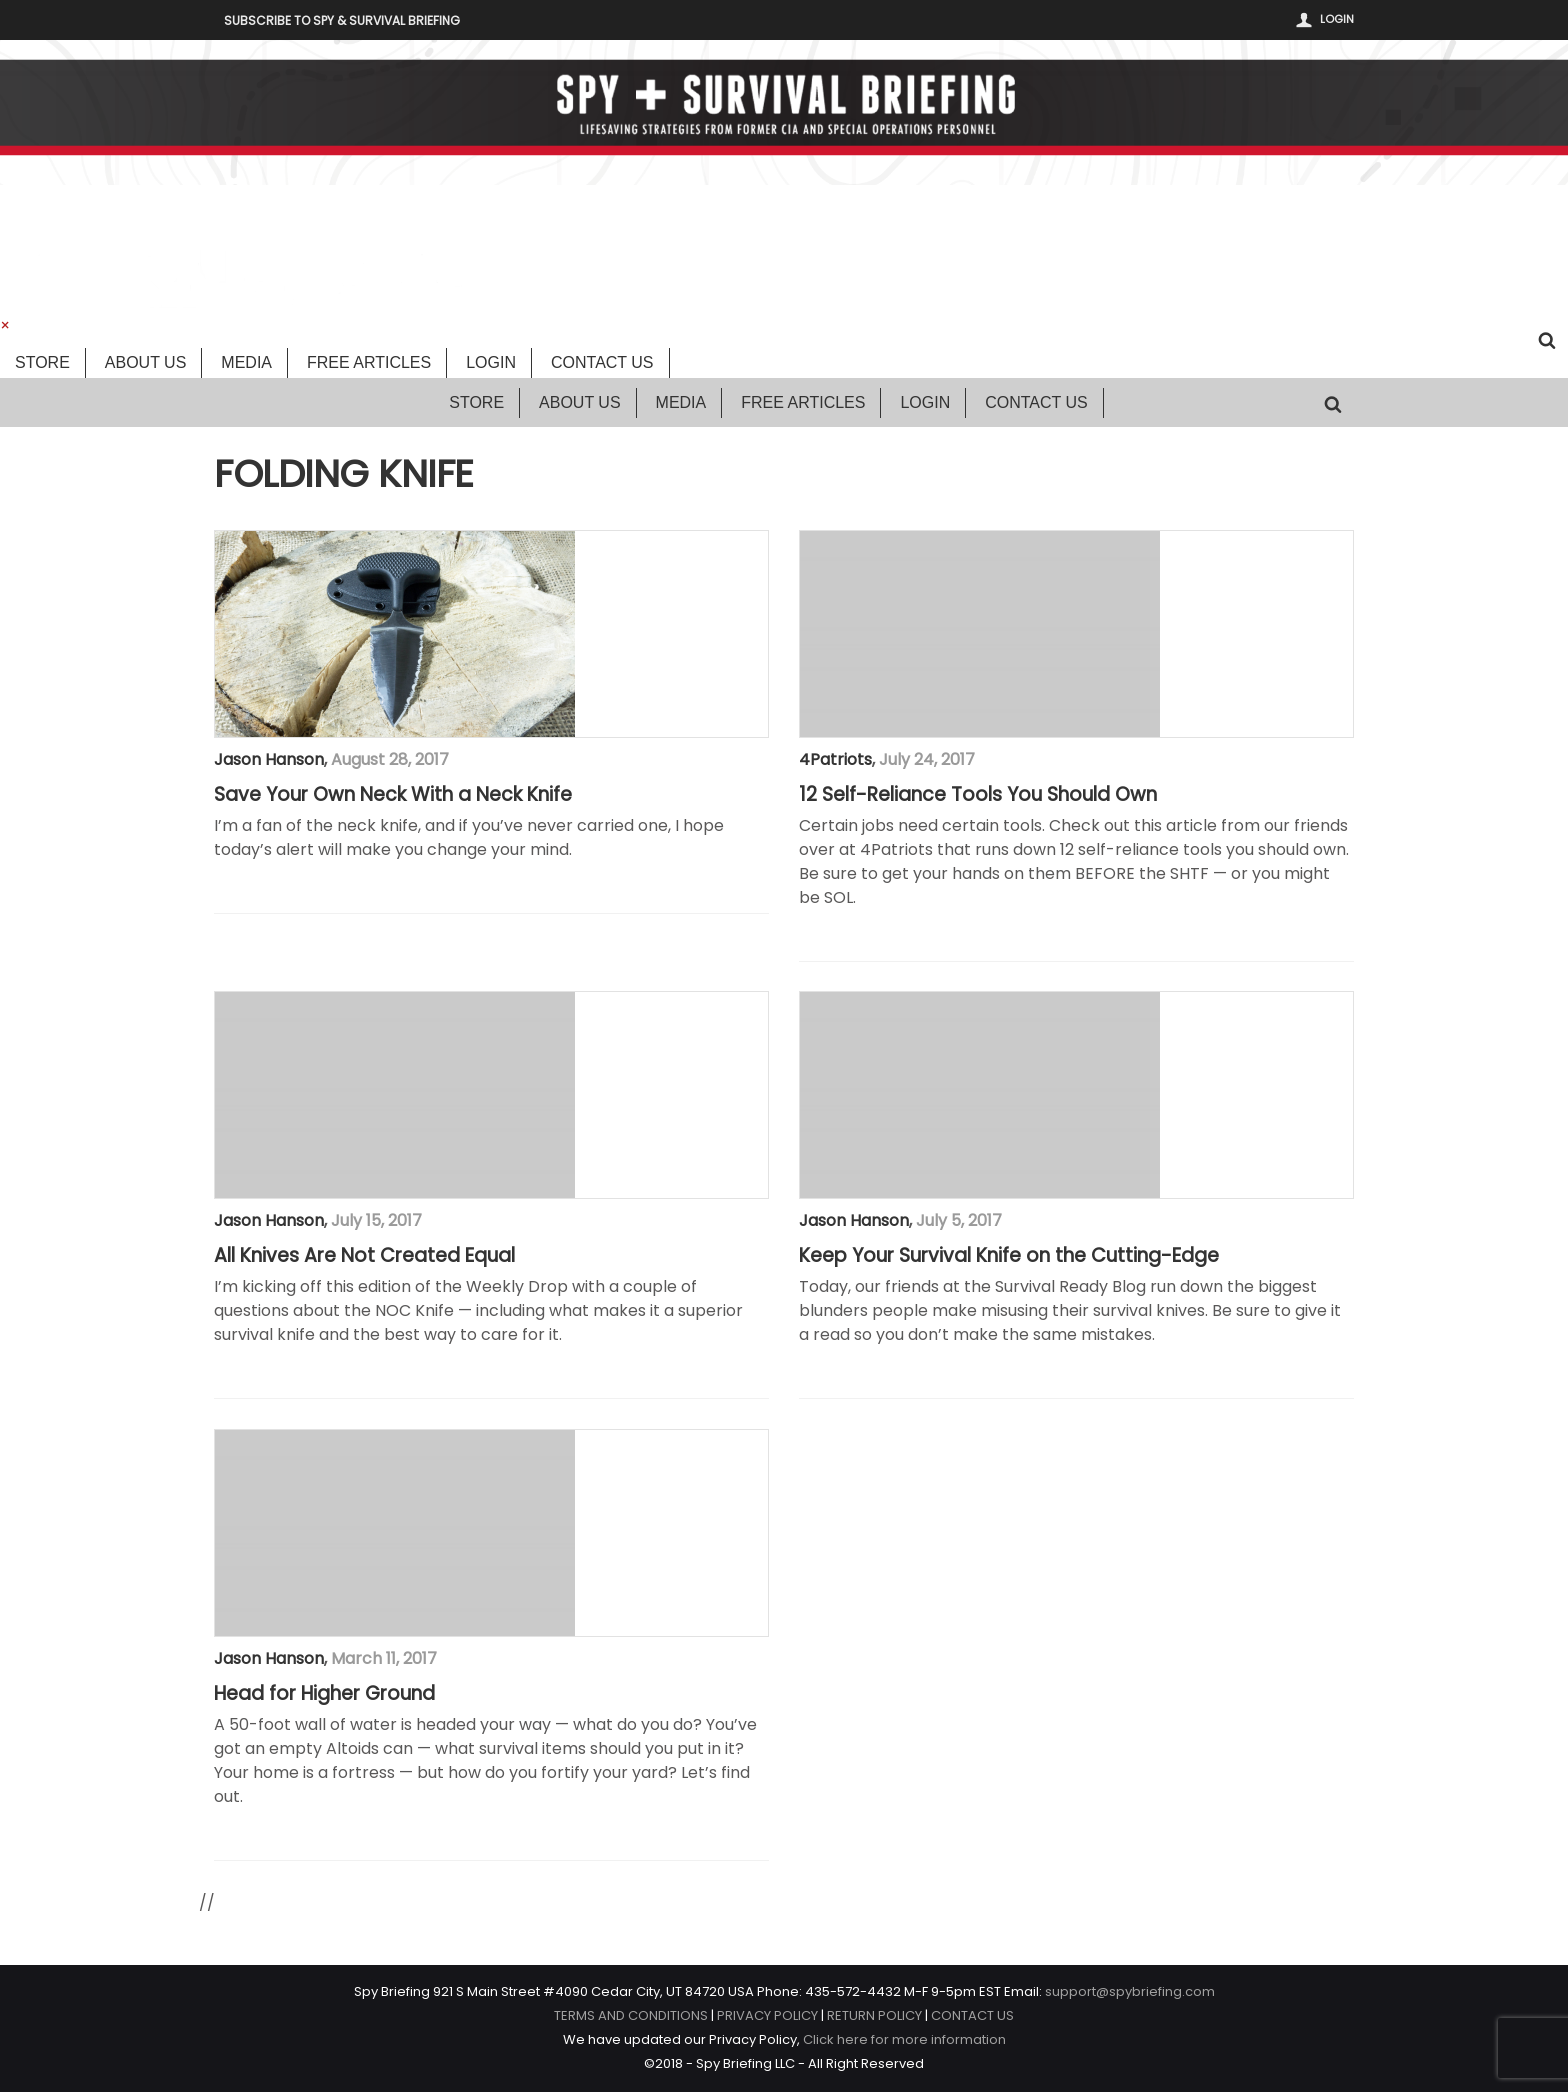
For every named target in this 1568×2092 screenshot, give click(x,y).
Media (246, 362)
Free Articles (369, 362)
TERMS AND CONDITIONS (631, 2015)
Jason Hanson (269, 759)
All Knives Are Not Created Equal (364, 1256)
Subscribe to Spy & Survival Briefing (342, 20)
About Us (146, 362)
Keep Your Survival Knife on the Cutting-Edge (1009, 1256)
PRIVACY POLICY (767, 2015)
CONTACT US (972, 2015)
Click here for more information (904, 2039)
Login (1337, 19)
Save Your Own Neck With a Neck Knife (393, 795)
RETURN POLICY (874, 2015)
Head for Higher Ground (324, 1694)
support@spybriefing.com (1130, 1991)
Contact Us (602, 362)
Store (42, 362)
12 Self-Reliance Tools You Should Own (978, 795)
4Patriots (835, 759)
